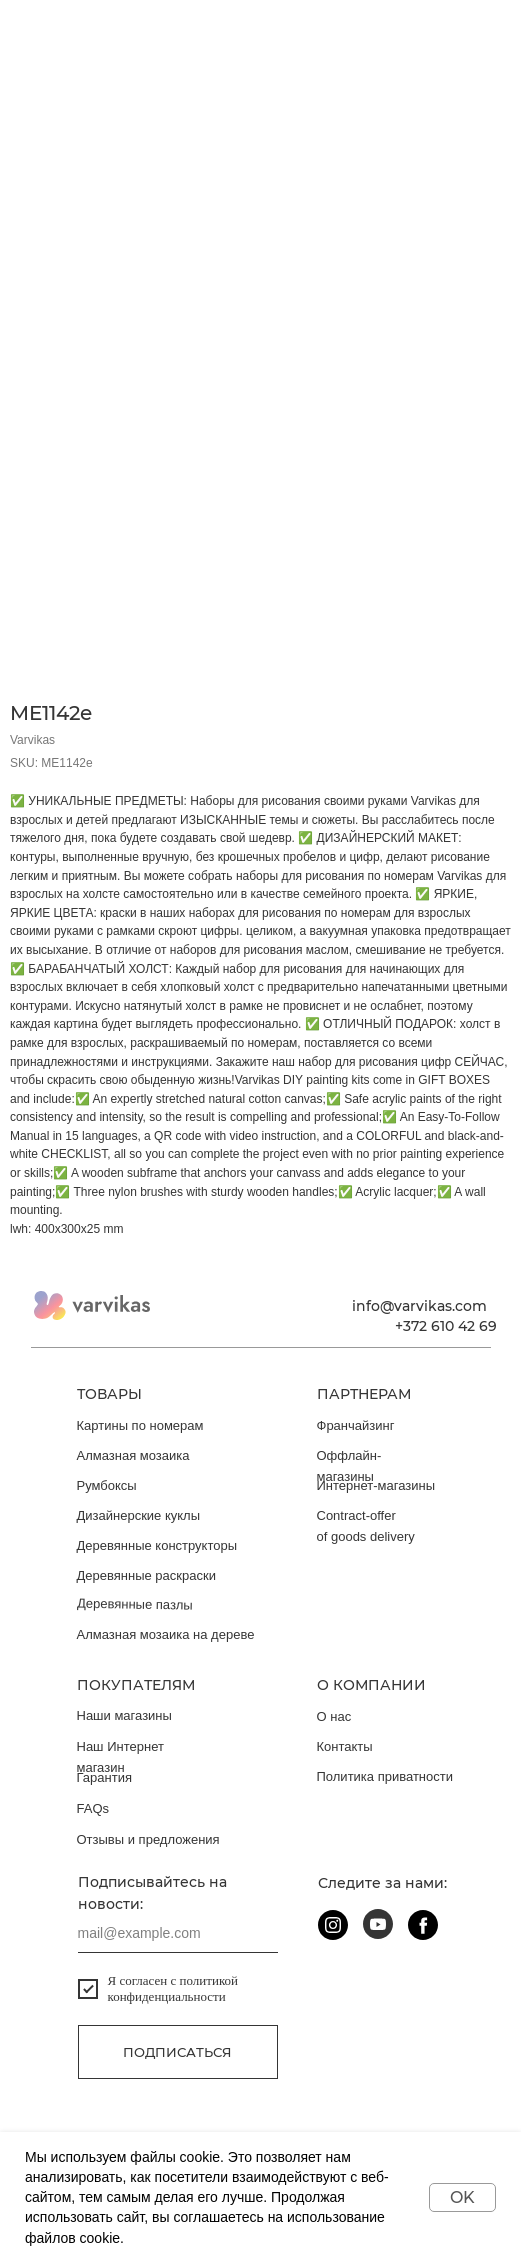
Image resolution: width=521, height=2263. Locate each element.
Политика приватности (385, 1776)
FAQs (93, 1808)
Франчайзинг (356, 1425)
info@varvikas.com (419, 1306)
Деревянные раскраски (146, 1575)
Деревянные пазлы (134, 1604)
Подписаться (177, 2052)
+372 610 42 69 (446, 1326)
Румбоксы (107, 1485)
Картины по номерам (140, 1425)
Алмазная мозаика (133, 1455)
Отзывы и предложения (148, 1839)
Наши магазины (124, 1715)
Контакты (345, 1746)
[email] (178, 1933)
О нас (334, 1716)
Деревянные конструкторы (157, 1545)
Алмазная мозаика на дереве (166, 1634)
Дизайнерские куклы (139, 1515)
